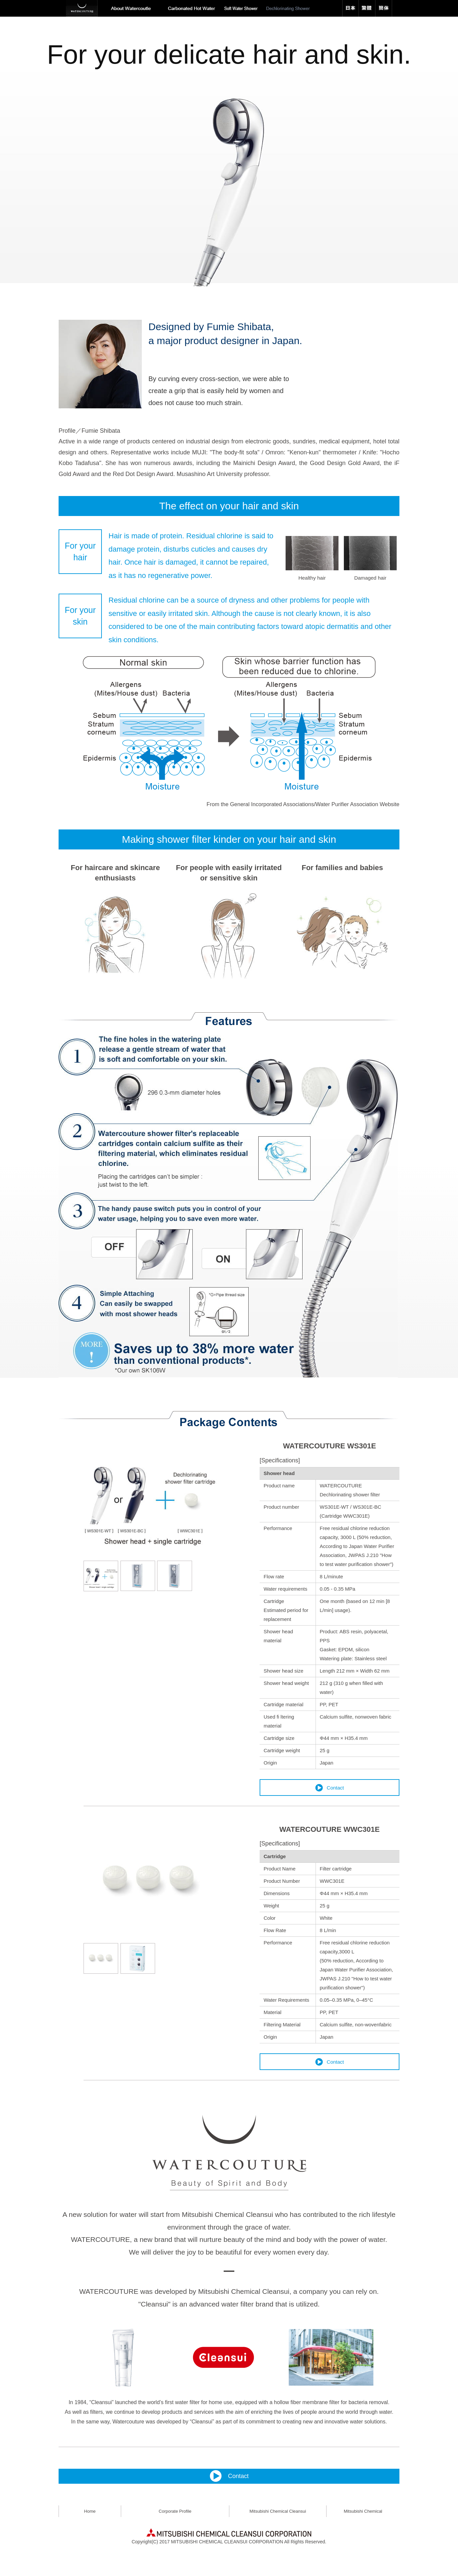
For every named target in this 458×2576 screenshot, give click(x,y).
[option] (229, 143)
